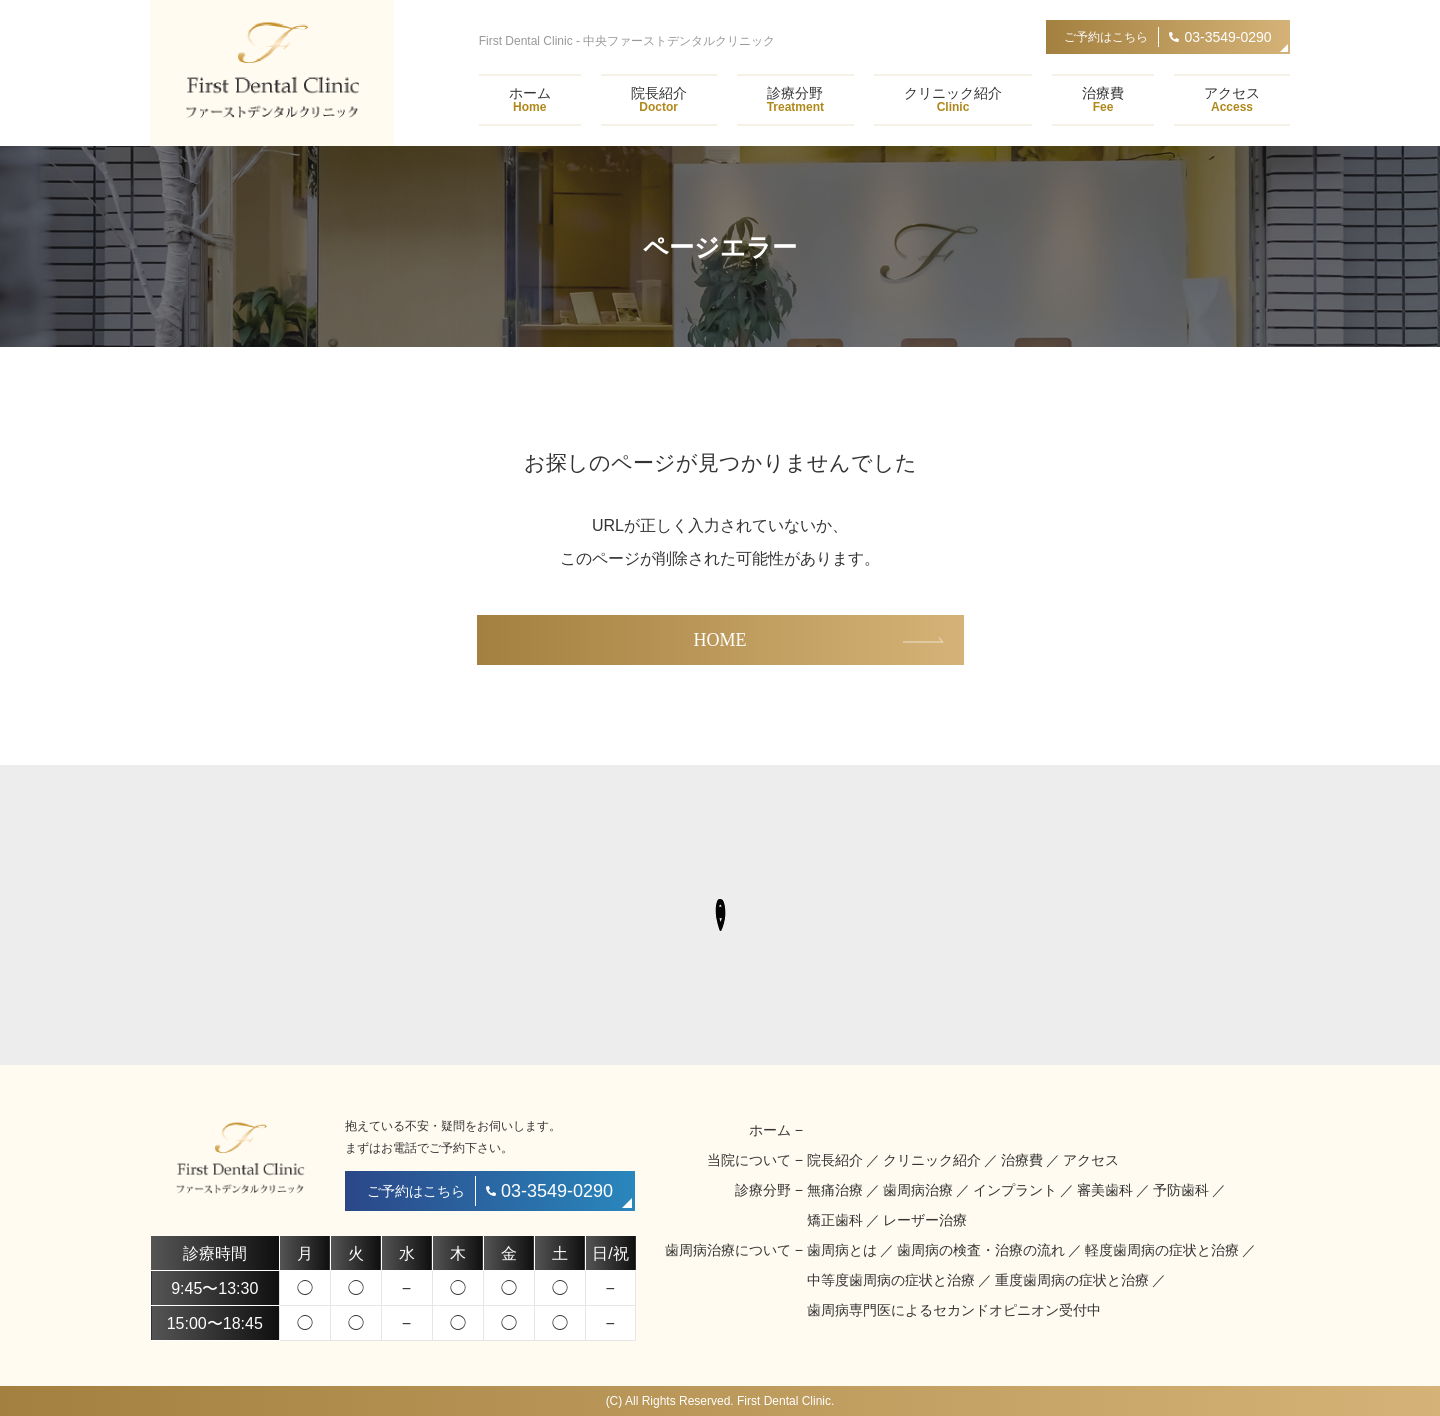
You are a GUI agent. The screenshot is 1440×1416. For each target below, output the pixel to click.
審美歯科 (1105, 1190)
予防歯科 (1181, 1190)
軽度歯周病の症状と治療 (1162, 1250)
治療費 (1103, 99)
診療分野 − (769, 1190)
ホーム (530, 99)
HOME (720, 640)
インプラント (1015, 1190)
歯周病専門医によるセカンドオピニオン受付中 (954, 1310)
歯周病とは (842, 1250)
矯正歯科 (835, 1220)
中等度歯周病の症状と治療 (891, 1280)
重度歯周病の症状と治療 (1072, 1280)
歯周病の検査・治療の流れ (981, 1250)
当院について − (755, 1160)
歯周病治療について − (734, 1250)
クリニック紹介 (953, 99)
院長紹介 (659, 99)
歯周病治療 (918, 1190)
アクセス (1232, 99)
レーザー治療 (925, 1220)
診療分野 (795, 99)
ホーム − (776, 1130)
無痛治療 (835, 1190)
